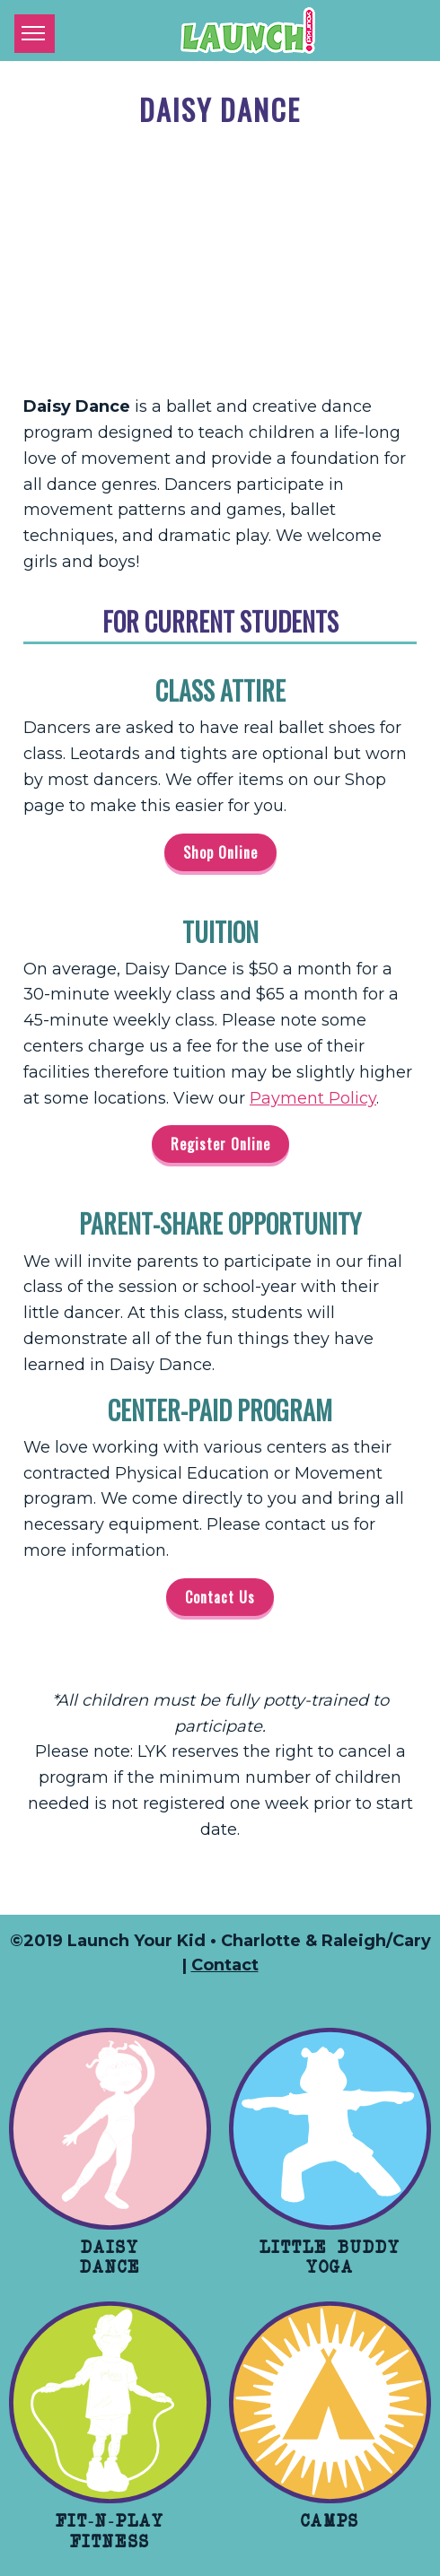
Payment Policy (313, 1098)
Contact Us (220, 1597)
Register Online (220, 1144)
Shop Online (220, 852)
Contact (225, 1965)
